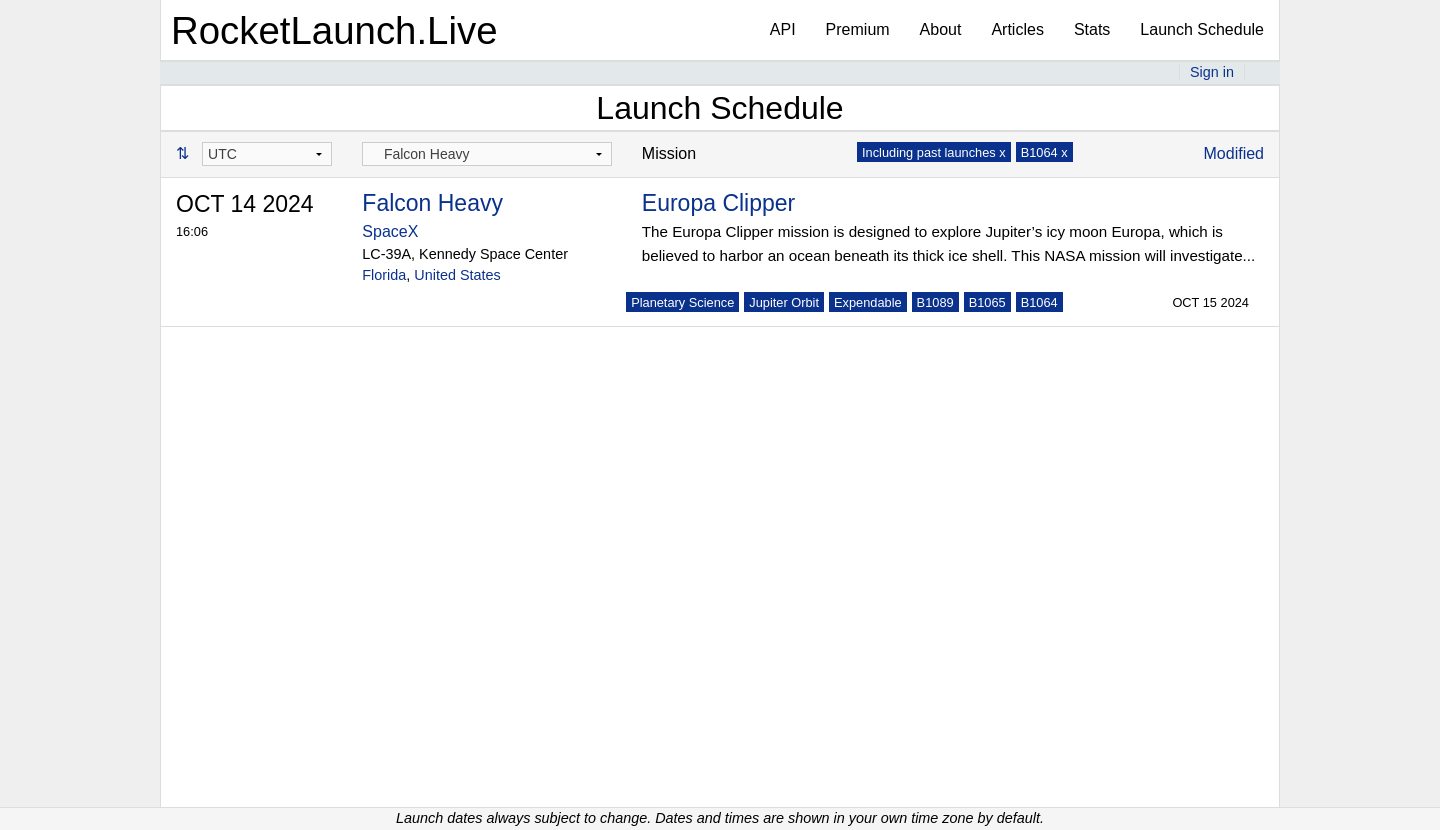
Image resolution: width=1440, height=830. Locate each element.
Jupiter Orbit (784, 302)
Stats (1092, 29)
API (783, 29)
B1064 (1039, 302)
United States (457, 275)
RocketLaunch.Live (334, 30)
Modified (1234, 153)
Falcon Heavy (432, 203)
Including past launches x (934, 152)
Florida (384, 275)
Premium (858, 29)
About (941, 29)
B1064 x (1044, 152)
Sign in (1212, 72)
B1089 (935, 302)
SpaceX (390, 231)
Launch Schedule (1202, 29)
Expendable (868, 302)
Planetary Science (682, 302)
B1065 (987, 302)
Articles (1017, 29)
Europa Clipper (718, 203)
